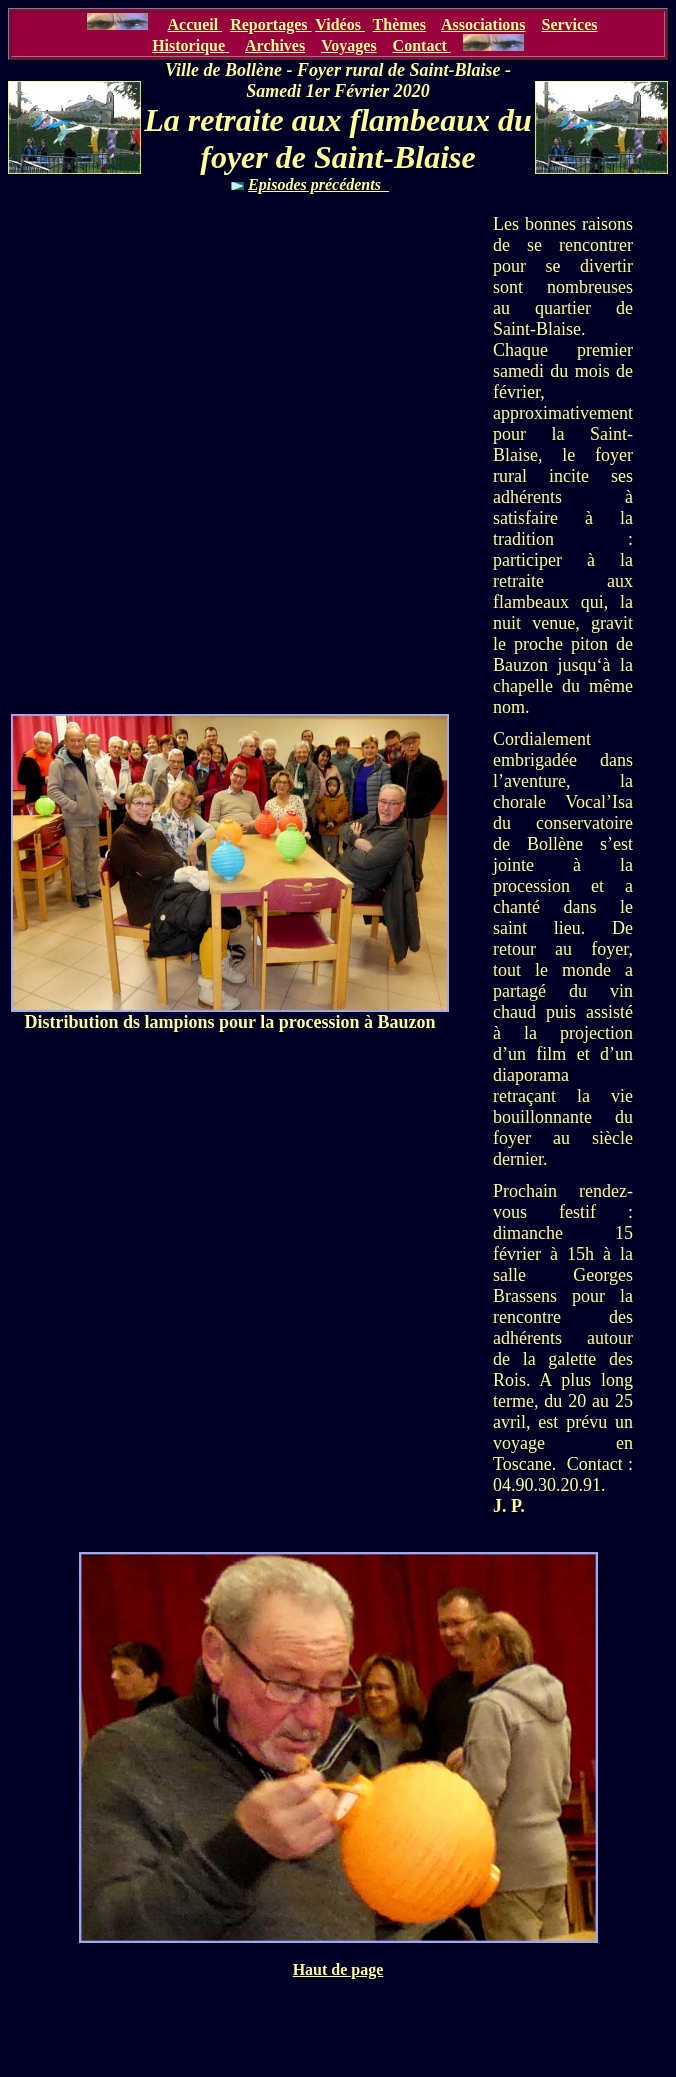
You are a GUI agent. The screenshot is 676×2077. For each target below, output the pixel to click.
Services (569, 24)
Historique (190, 45)
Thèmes (399, 24)
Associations (483, 24)
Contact (422, 45)
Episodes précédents (318, 184)
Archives (275, 45)
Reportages (270, 24)
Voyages (348, 45)
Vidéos (340, 24)
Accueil (193, 24)
